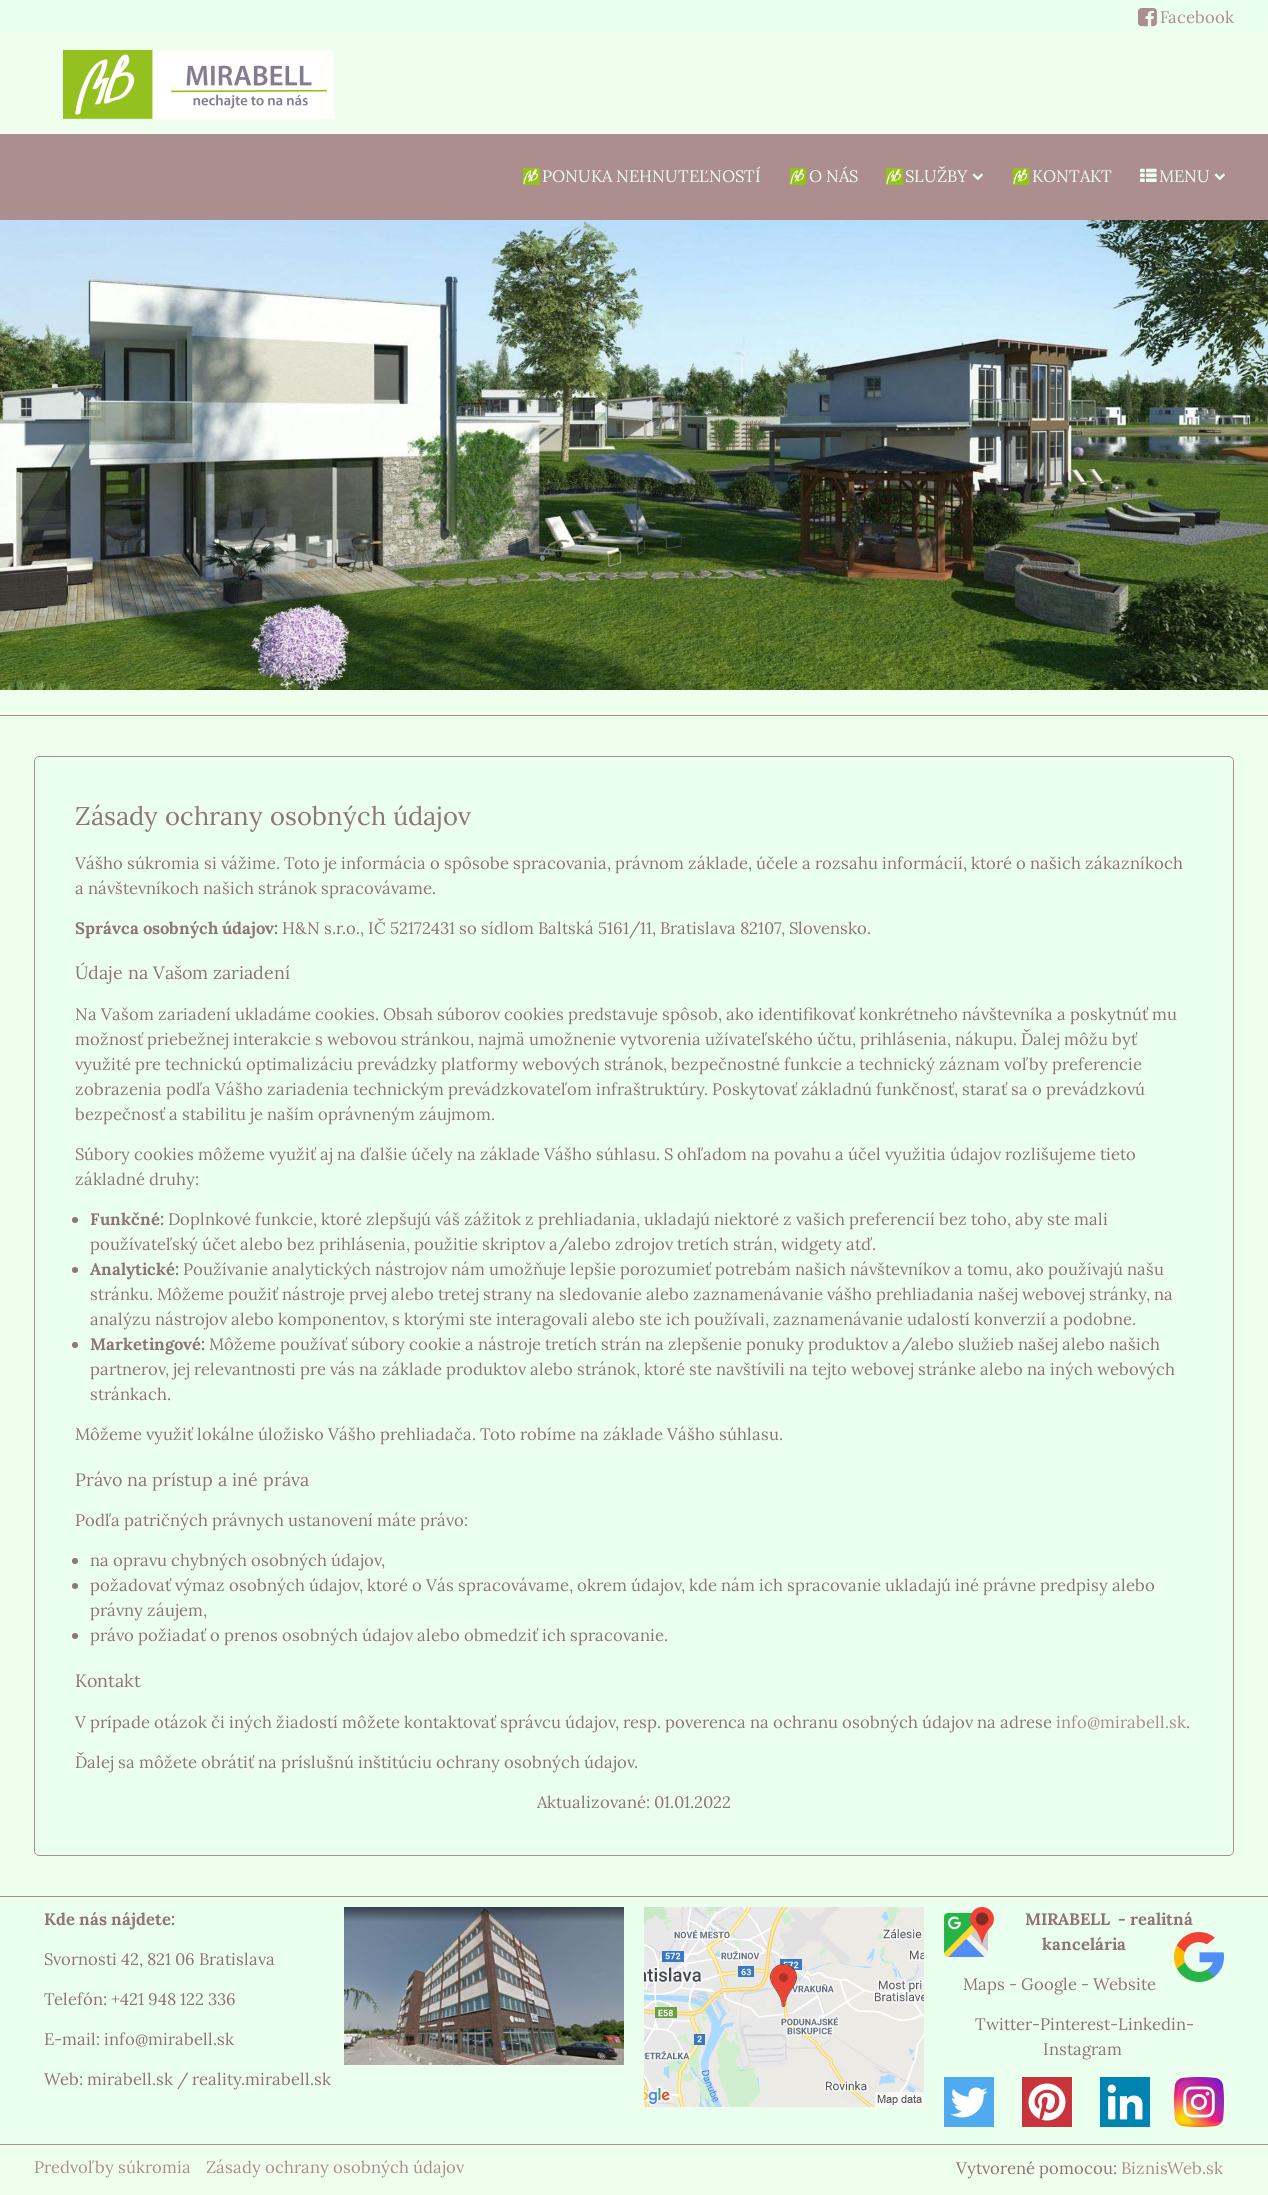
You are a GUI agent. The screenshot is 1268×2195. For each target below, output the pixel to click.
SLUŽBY (934, 176)
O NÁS (822, 176)
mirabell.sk (130, 2079)
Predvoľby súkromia (112, 2167)
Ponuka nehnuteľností (641, 176)
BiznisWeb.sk (1172, 2168)
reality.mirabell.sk (261, 2079)
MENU (1182, 176)
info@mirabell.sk (1121, 1722)
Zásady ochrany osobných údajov (335, 2167)
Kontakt (1060, 176)
